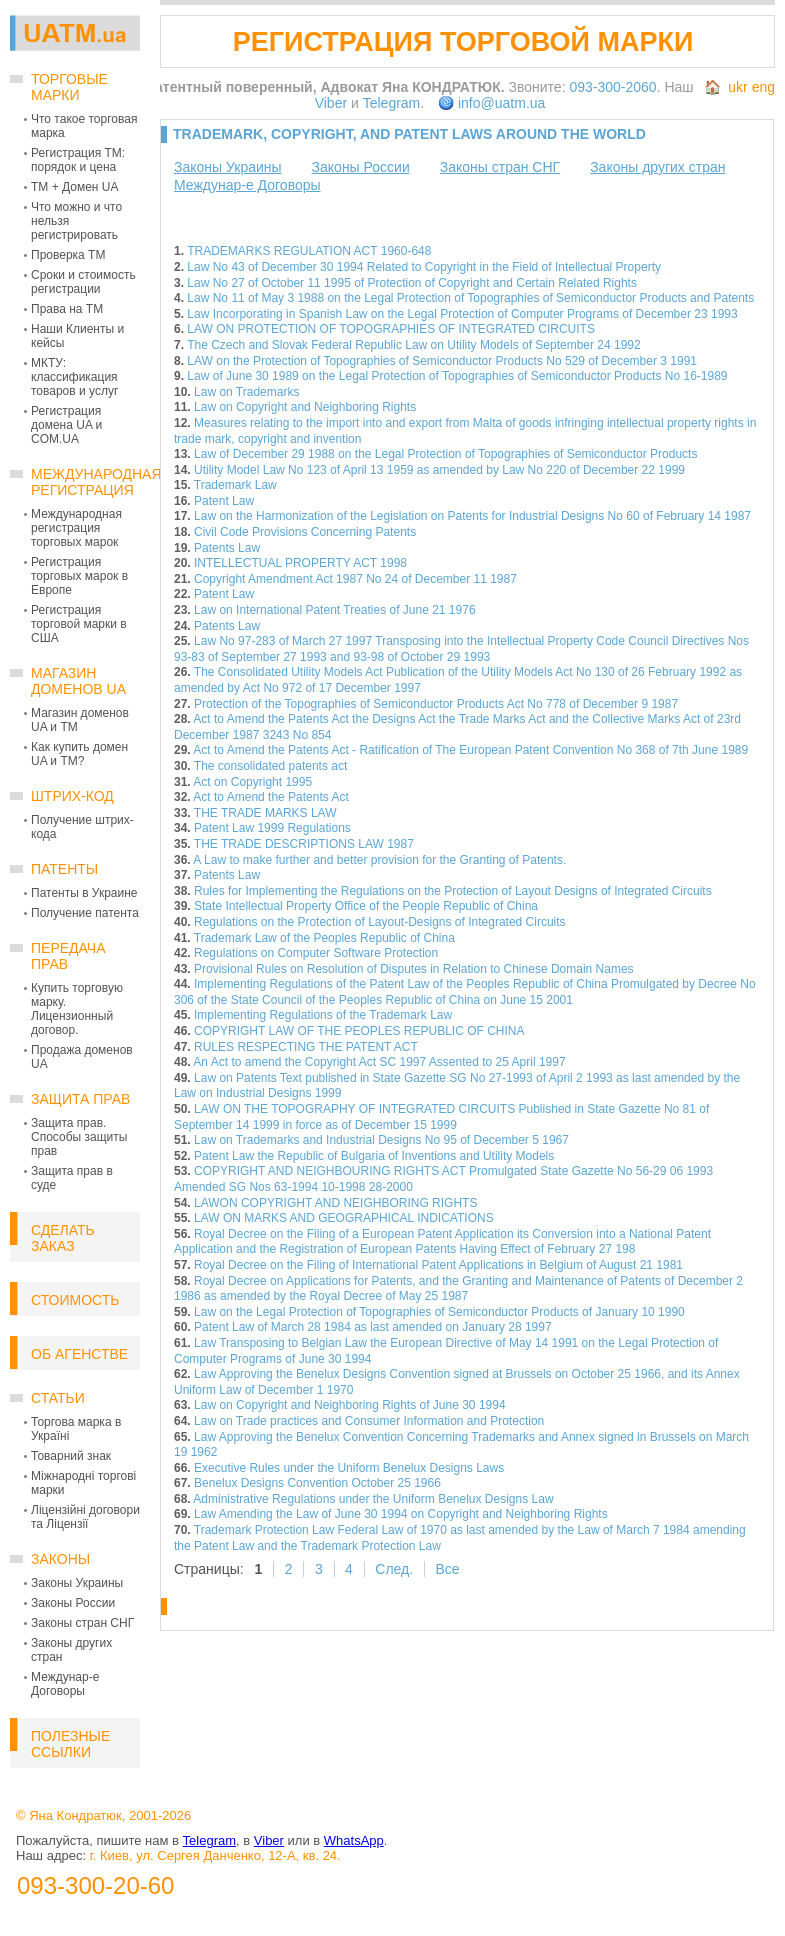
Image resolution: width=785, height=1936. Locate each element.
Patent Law (224, 501)
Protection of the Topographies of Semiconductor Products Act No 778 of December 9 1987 (436, 704)
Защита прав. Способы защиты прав (79, 1137)
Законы (60, 1559)
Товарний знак (71, 1456)
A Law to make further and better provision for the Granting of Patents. (379, 860)
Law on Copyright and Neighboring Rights (305, 407)
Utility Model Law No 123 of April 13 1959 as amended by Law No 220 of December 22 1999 (439, 470)
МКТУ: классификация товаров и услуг (74, 377)
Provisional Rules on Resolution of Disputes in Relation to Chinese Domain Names (414, 969)
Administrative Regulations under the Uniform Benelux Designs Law (373, 1499)
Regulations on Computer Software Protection (316, 953)
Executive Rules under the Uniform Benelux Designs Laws (349, 1468)
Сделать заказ (63, 1238)
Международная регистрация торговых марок (76, 528)
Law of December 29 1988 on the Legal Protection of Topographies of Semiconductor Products (445, 454)
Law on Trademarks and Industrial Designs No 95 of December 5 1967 (381, 1140)
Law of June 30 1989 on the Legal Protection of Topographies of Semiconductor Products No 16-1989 (457, 376)
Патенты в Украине (84, 893)
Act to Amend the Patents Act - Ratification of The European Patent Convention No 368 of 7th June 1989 (470, 750)
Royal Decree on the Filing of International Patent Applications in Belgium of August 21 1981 (438, 1265)
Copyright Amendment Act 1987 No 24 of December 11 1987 (355, 579)
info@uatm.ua (501, 103)
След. (394, 1569)
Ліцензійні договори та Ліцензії (85, 1517)
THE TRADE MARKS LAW (265, 813)
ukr (737, 87)
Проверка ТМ (68, 255)
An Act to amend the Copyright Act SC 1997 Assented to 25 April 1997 (379, 1062)
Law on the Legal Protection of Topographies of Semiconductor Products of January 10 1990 (439, 1312)
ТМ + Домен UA (75, 187)
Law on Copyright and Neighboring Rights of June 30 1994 (350, 1405)
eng (763, 87)
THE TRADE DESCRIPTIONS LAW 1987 (304, 844)
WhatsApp (354, 1840)
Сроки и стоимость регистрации (83, 282)
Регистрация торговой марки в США (79, 624)
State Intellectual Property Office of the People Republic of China (366, 906)
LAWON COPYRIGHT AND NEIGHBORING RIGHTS (335, 1203)
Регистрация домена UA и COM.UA (66, 425)
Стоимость (75, 1300)
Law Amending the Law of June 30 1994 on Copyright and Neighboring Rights (401, 1514)
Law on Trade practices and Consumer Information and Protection (369, 1421)
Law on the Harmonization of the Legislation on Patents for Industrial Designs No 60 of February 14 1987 (472, 516)
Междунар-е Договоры (65, 1684)
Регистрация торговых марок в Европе (79, 576)
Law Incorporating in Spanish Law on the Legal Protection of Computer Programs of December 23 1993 (462, 314)
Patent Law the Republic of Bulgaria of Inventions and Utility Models (374, 1156)
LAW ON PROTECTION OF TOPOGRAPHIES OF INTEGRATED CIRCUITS (391, 329)
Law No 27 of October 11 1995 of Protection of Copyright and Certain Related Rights (412, 283)
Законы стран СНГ (82, 1623)
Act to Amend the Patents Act (270, 797)
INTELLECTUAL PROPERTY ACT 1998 (300, 563)
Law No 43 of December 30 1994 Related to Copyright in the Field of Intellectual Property (424, 267)
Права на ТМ (67, 309)
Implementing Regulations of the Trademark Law (323, 1015)
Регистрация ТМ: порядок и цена (78, 160)
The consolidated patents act (270, 766)
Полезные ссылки (70, 1744)
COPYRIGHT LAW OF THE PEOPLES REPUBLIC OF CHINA (359, 1031)
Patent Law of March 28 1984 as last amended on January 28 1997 (373, 1327)
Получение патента (85, 913)
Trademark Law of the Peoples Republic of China (324, 938)
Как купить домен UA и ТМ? (79, 754)
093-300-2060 (612, 87)
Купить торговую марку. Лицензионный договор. (77, 1009)
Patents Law (227, 548)
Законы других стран (657, 167)
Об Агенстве (79, 1354)
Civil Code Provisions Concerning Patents (305, 532)
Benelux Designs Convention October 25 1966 (317, 1483)
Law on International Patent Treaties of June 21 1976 (335, 610)
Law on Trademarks (246, 392)
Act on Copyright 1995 (252, 782)
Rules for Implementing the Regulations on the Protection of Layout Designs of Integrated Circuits (453, 891)
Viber (331, 103)
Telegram (392, 103)
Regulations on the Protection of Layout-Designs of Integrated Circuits (380, 922)
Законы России (73, 1603)
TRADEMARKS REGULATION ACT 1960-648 (309, 251)
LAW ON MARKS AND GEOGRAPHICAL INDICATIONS (344, 1218)
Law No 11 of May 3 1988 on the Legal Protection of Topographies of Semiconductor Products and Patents (470, 298)
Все (447, 1569)
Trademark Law (235, 485)
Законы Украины (77, 1583)
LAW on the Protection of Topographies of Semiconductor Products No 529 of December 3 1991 (442, 361)
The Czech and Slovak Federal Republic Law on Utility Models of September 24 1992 (414, 345)
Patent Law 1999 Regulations (272, 828)
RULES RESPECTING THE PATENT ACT (306, 1047)
